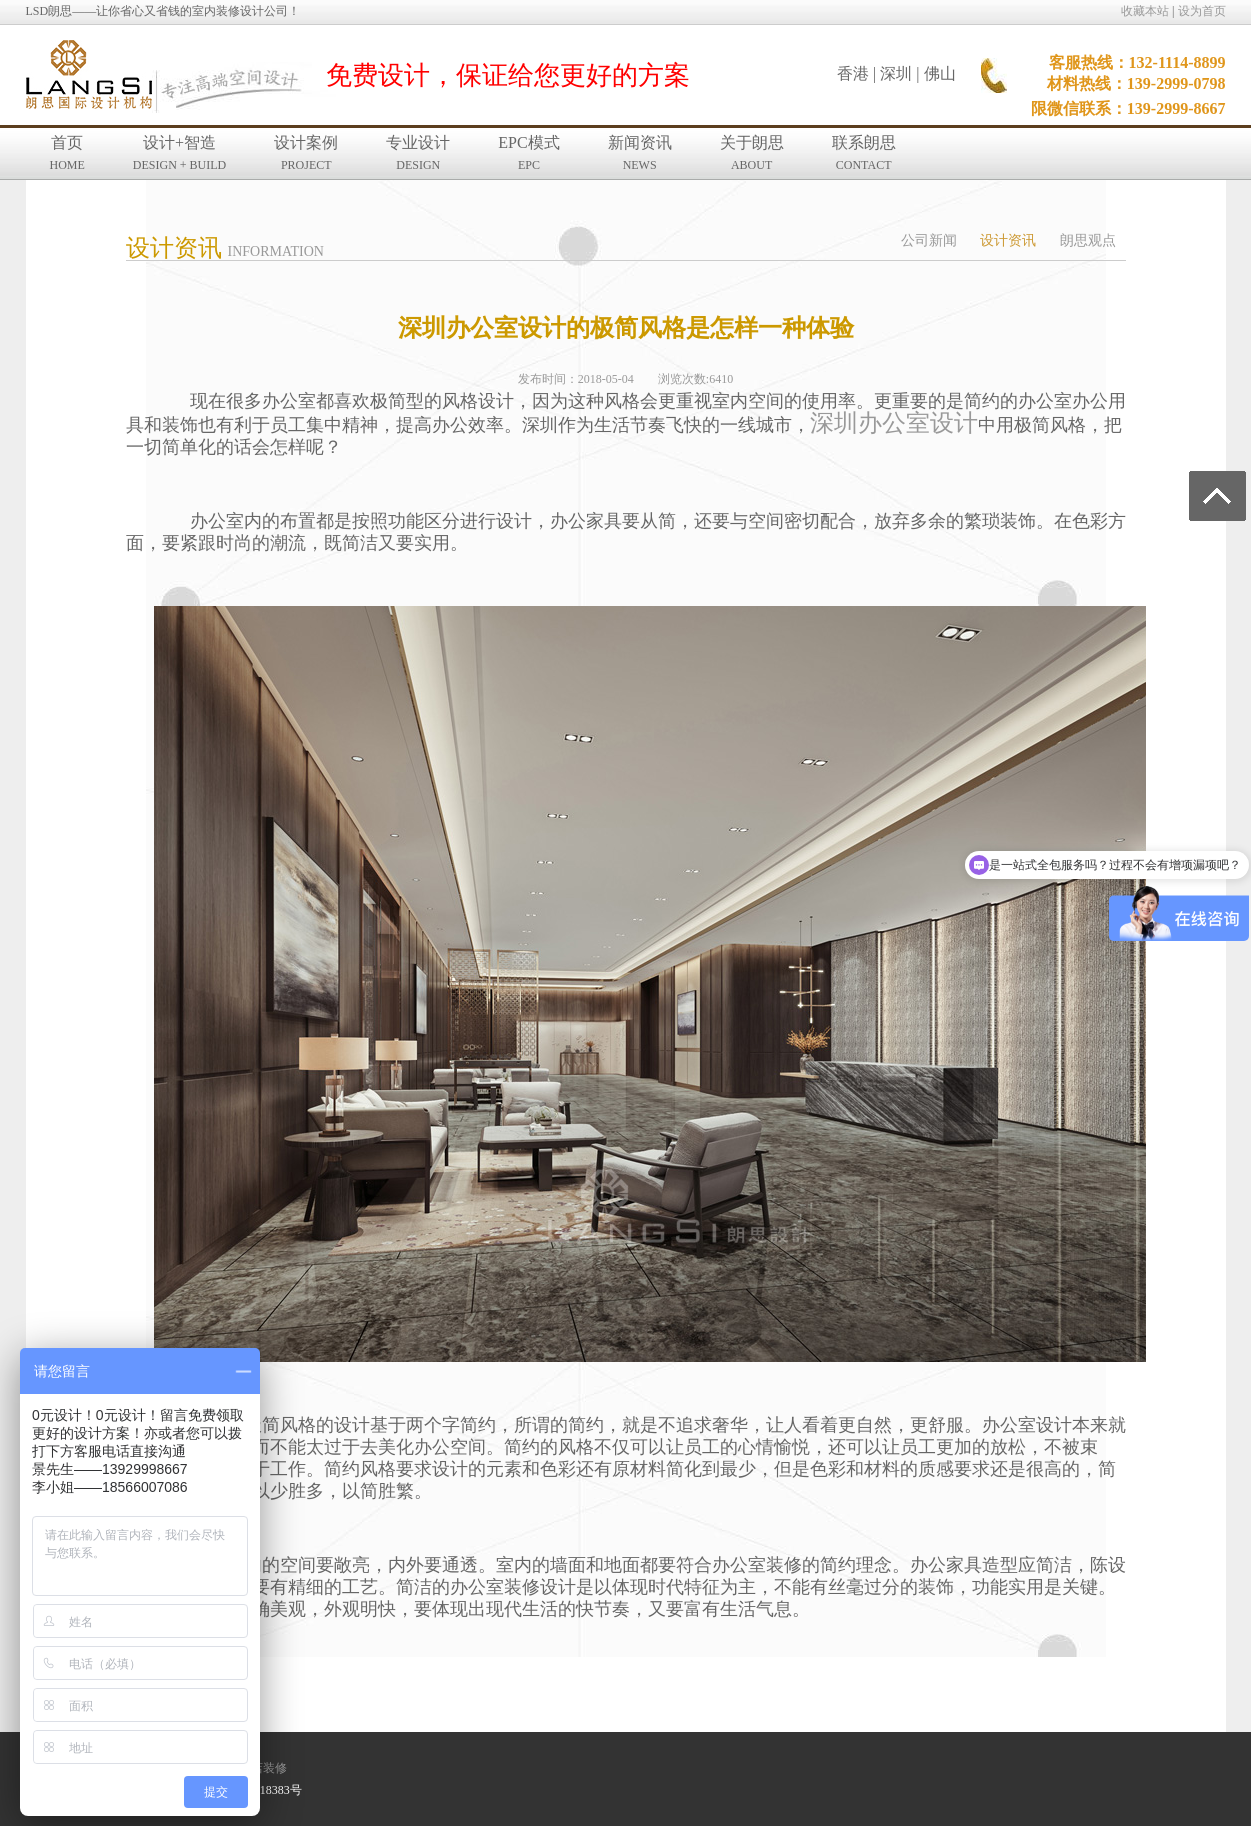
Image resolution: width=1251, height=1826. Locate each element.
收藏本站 (1145, 11)
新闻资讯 (640, 153)
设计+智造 (179, 153)
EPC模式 (528, 153)
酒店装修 (263, 1768)
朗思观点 (1088, 240)
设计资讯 (1008, 240)
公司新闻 (929, 240)
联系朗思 (864, 153)
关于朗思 (752, 153)
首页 (67, 153)
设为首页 (1202, 11)
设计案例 (306, 153)
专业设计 (418, 153)
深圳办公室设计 (894, 423)
